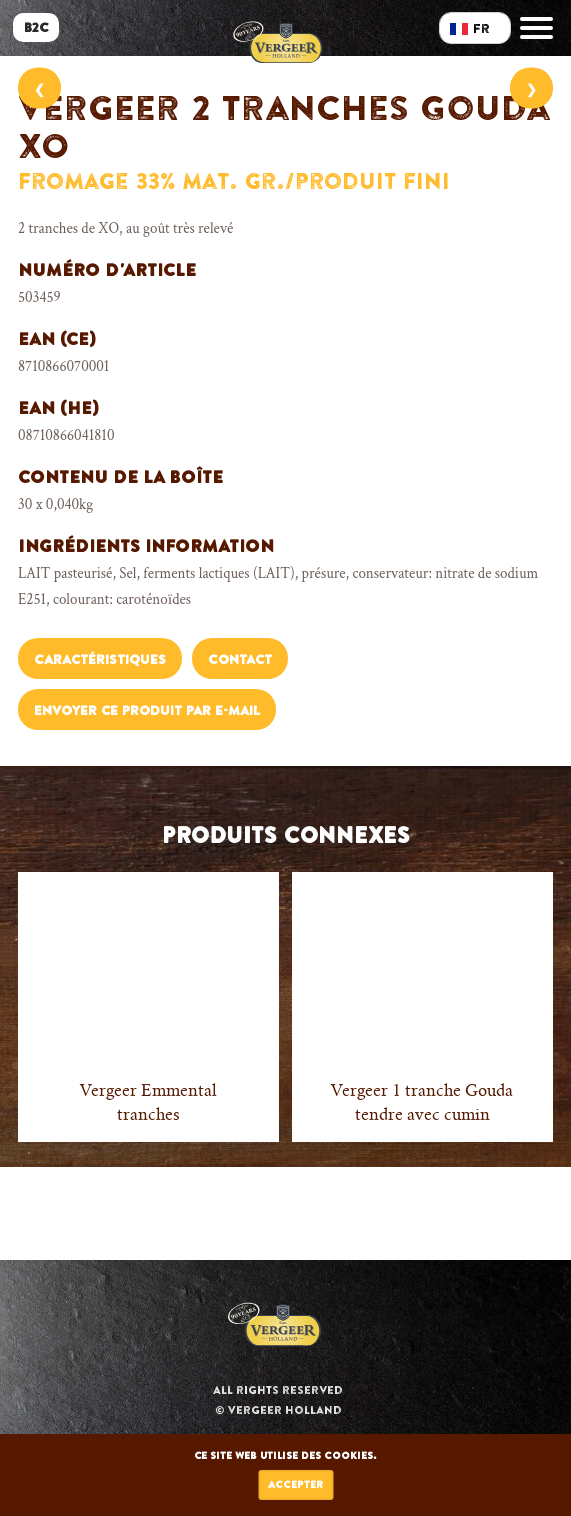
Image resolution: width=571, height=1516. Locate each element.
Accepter (295, 1484)
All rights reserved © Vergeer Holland (278, 1400)
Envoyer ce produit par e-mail (147, 710)
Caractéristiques (100, 659)
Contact (240, 659)
